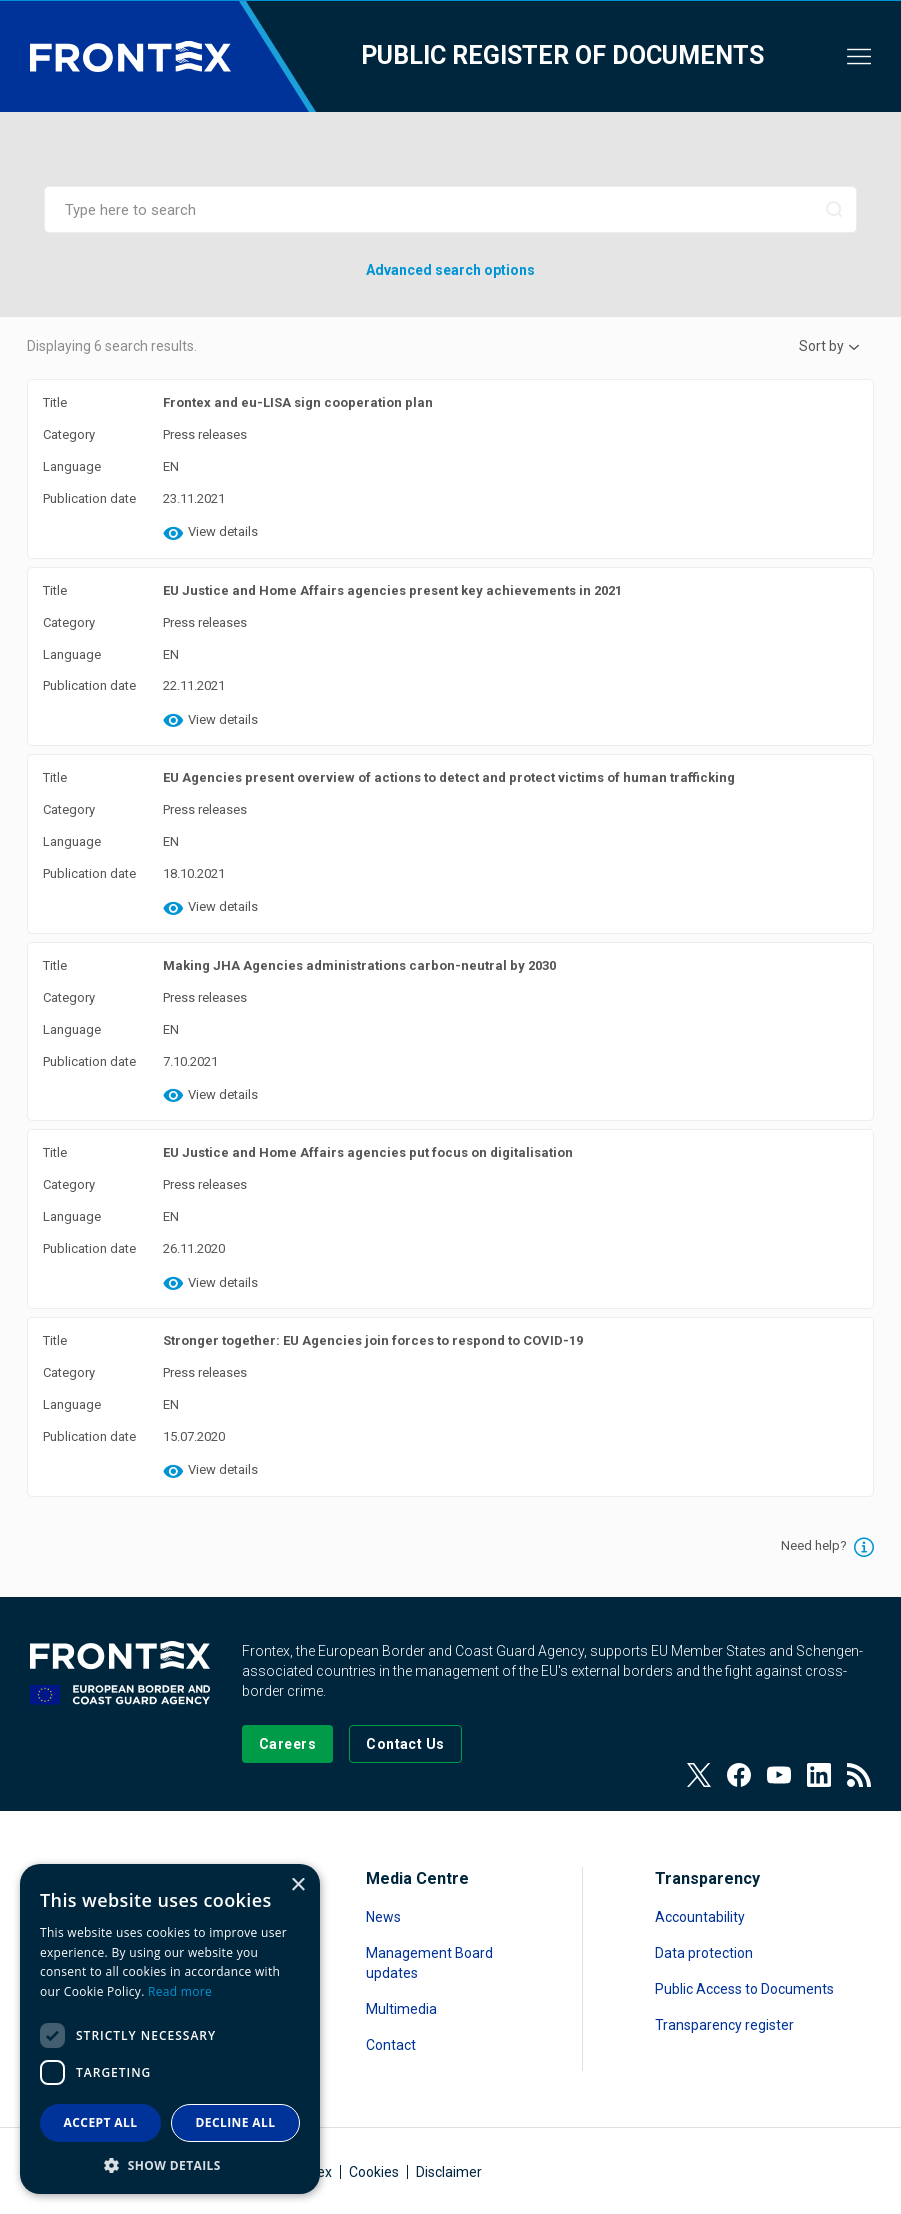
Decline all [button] (236, 2122)
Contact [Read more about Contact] (391, 2045)
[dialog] (170, 2029)
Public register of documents (562, 55)
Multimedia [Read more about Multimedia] (401, 2009)
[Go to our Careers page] (287, 1744)
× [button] (297, 1885)
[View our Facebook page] (739, 1775)
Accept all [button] (101, 2122)
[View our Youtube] (779, 1775)
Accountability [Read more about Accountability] (700, 1917)
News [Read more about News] (383, 1917)
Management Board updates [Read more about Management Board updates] (429, 1963)
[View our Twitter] (699, 1775)
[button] (170, 2164)
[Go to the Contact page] (405, 1744)
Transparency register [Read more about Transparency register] (724, 2025)
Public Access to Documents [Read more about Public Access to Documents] (744, 1989)
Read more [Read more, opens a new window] (180, 1991)
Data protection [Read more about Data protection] (704, 1953)
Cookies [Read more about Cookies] (374, 2172)
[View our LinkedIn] (819, 1775)
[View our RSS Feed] (859, 1775)
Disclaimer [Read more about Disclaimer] (449, 2172)
